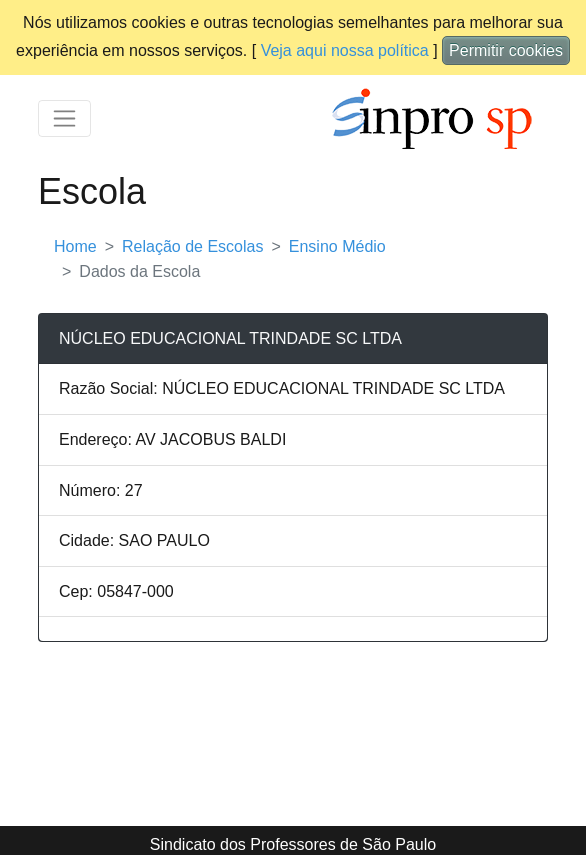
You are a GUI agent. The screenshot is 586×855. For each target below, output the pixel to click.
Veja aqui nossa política (345, 50)
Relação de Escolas (192, 246)
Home (75, 246)
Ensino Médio (337, 246)
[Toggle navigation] (64, 118)
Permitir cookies (506, 50)
